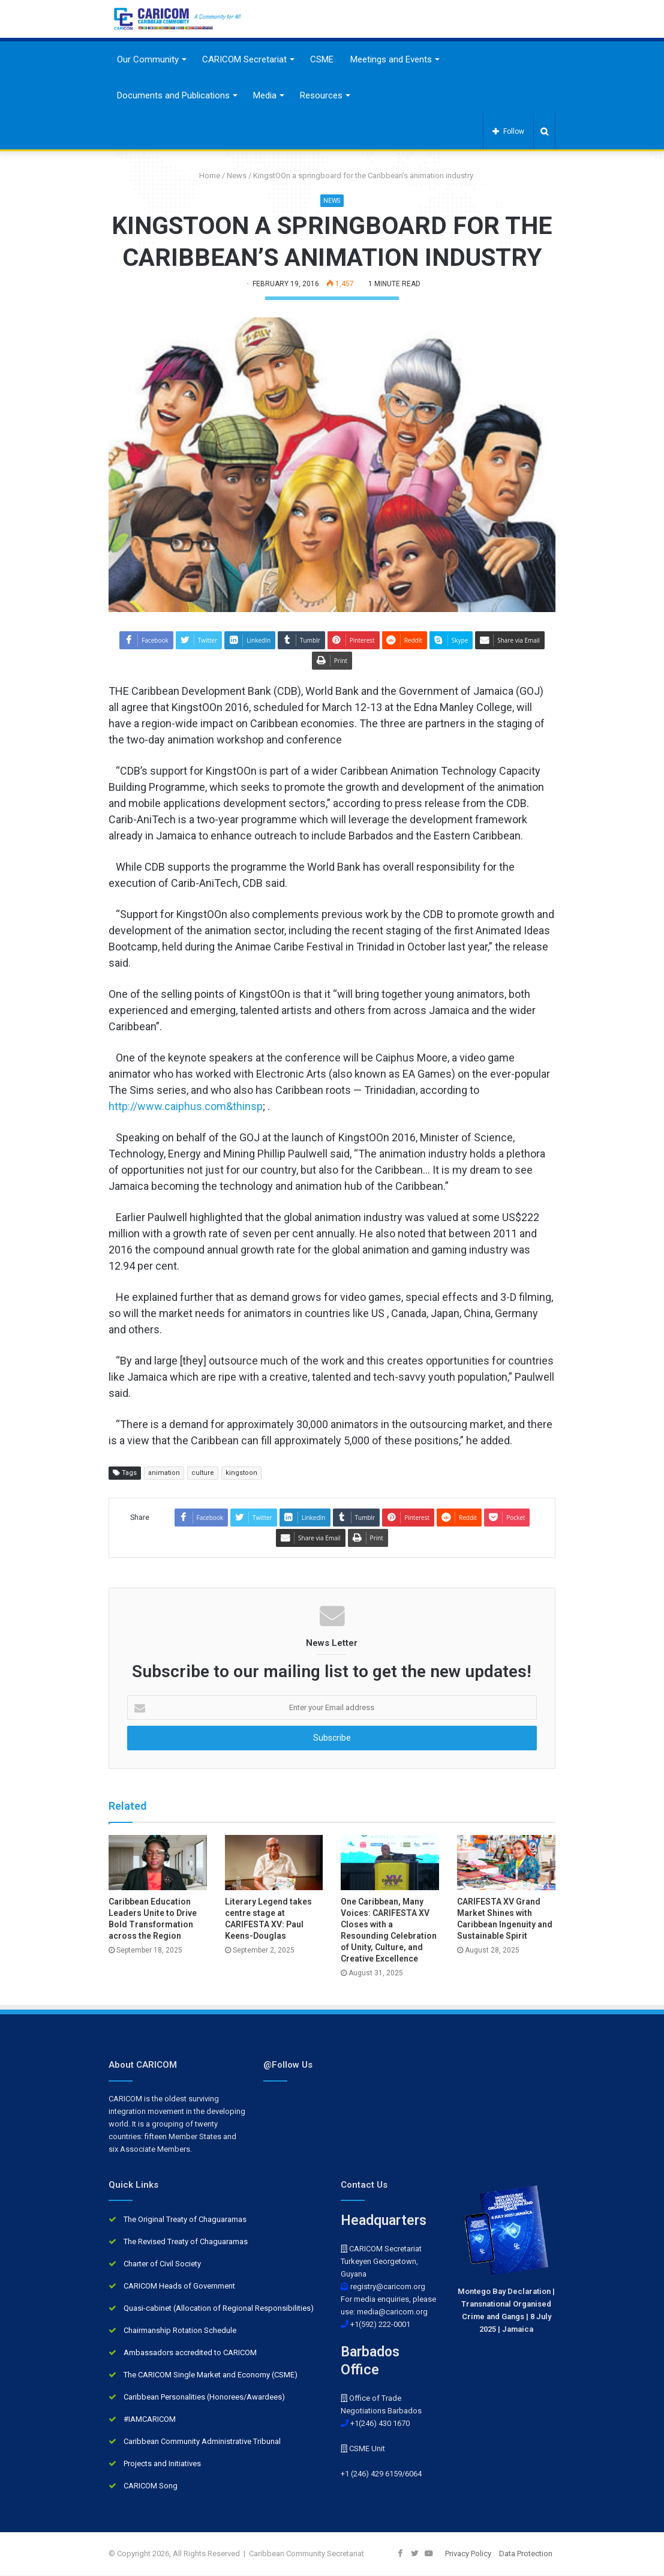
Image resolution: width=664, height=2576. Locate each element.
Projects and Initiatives (162, 2464)
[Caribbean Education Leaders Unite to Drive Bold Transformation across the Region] (158, 1862)
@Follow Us (288, 2065)
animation (164, 1473)
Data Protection (525, 2554)
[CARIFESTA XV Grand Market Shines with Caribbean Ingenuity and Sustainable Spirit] (506, 1862)
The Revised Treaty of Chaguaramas (186, 2242)
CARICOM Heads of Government (179, 2286)
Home (205, 175)
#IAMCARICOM (150, 2419)
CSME (321, 59)
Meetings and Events (391, 59)
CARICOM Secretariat (244, 59)
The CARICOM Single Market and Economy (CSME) (211, 2375)
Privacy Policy (468, 2554)
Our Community (148, 59)
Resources (321, 95)
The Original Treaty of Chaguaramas (185, 2219)
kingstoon (241, 1473)
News (237, 175)
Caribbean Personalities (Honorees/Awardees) (204, 2397)
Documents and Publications (173, 95)
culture (202, 1473)
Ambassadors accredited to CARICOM (190, 2353)
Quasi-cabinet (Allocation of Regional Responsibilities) (219, 2308)
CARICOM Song (151, 2486)
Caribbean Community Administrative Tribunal (202, 2441)
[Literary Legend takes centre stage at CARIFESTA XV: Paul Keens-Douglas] (274, 1862)
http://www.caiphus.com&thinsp (186, 1106)
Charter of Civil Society (162, 2264)
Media (265, 95)
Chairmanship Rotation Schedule (180, 2330)
